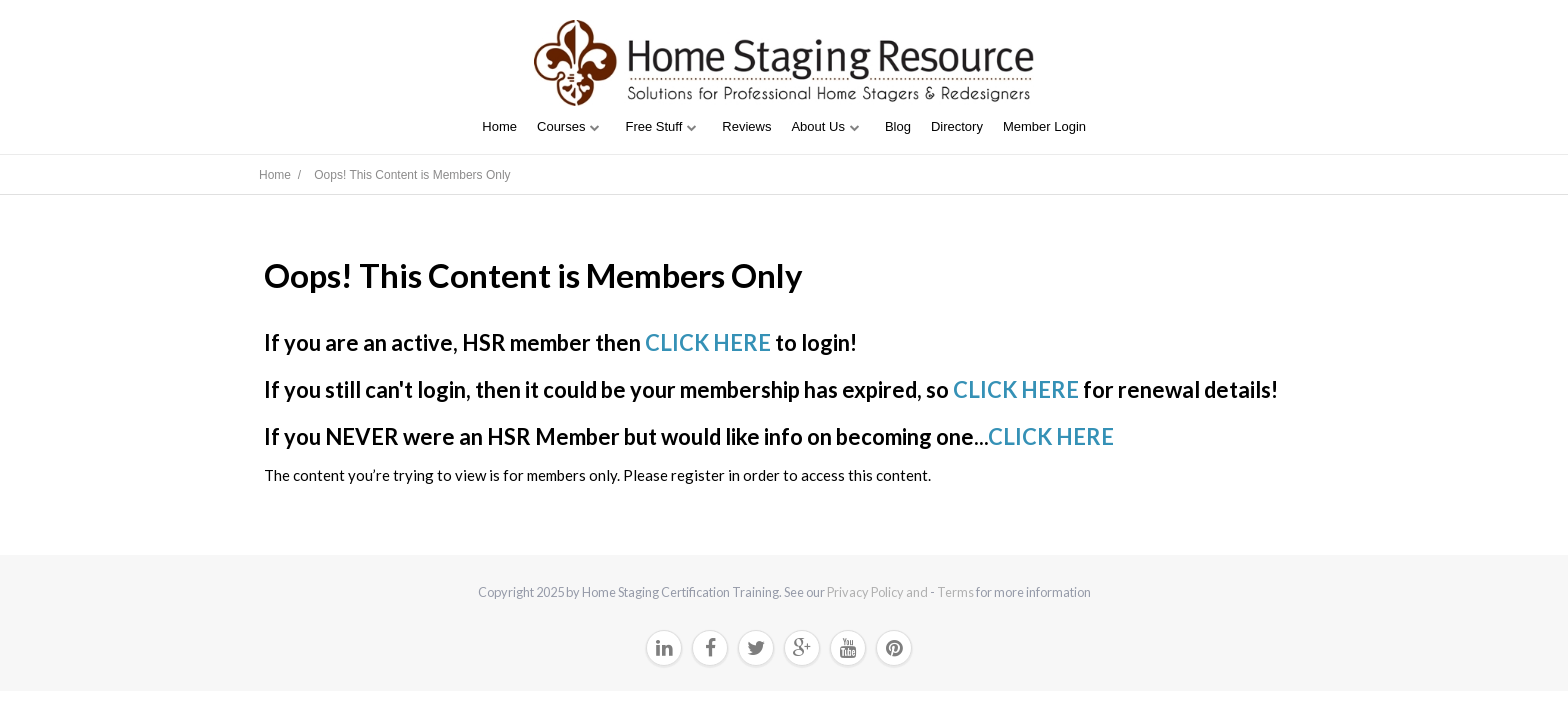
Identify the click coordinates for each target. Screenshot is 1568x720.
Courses (561, 126)
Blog (898, 126)
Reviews (746, 126)
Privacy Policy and (878, 592)
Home (499, 126)
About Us (817, 126)
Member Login (1044, 126)
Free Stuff (653, 126)
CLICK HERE (708, 342)
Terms (955, 592)
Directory (957, 126)
